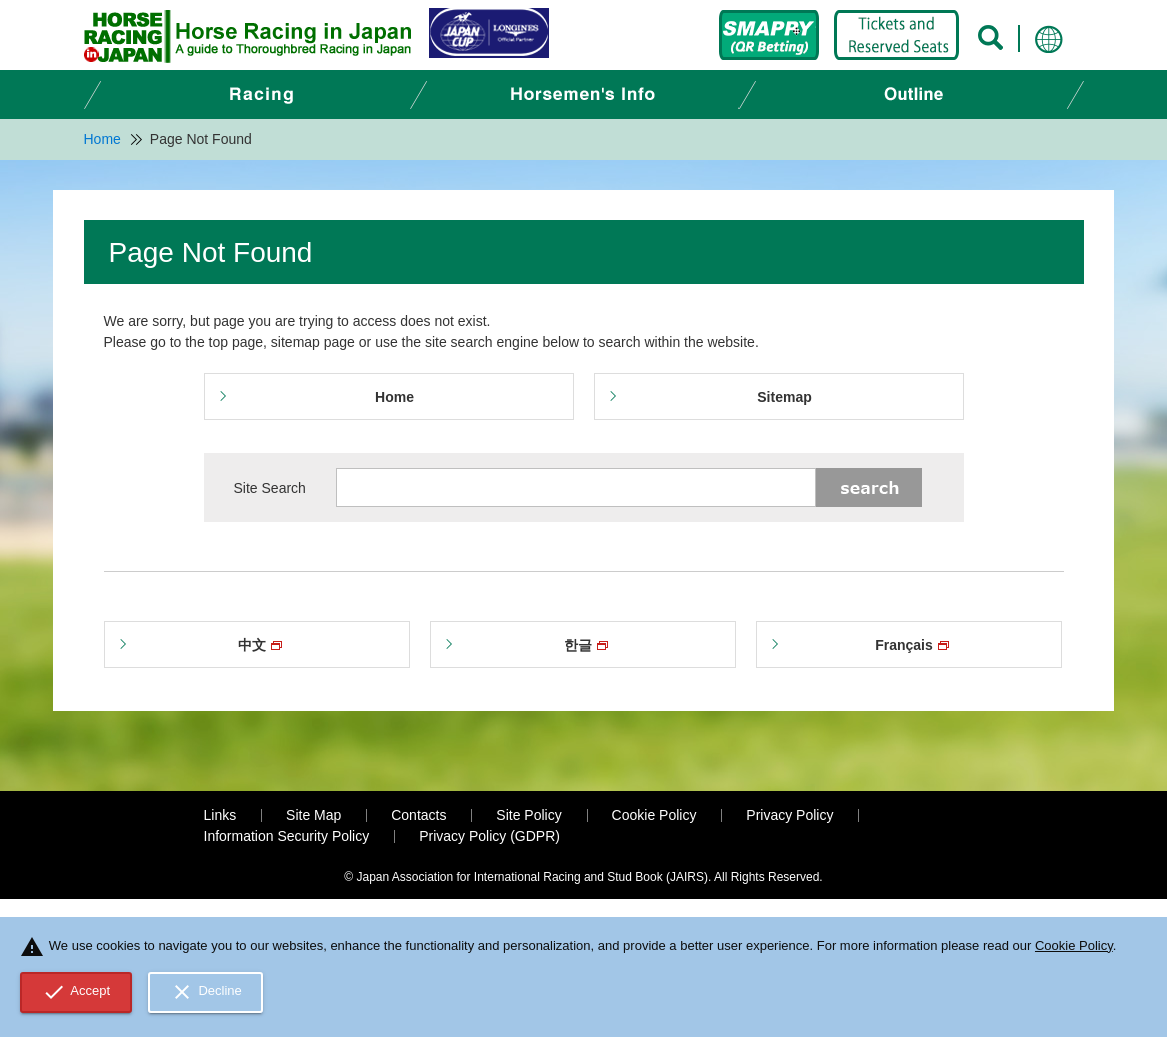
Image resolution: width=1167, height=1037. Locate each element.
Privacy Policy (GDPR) (489, 836)
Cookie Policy (654, 815)
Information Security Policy (287, 836)
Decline (206, 992)
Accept (76, 992)
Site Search (270, 488)
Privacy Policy (789, 815)
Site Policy (528, 815)
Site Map (313, 815)
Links (220, 815)
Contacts (418, 815)
